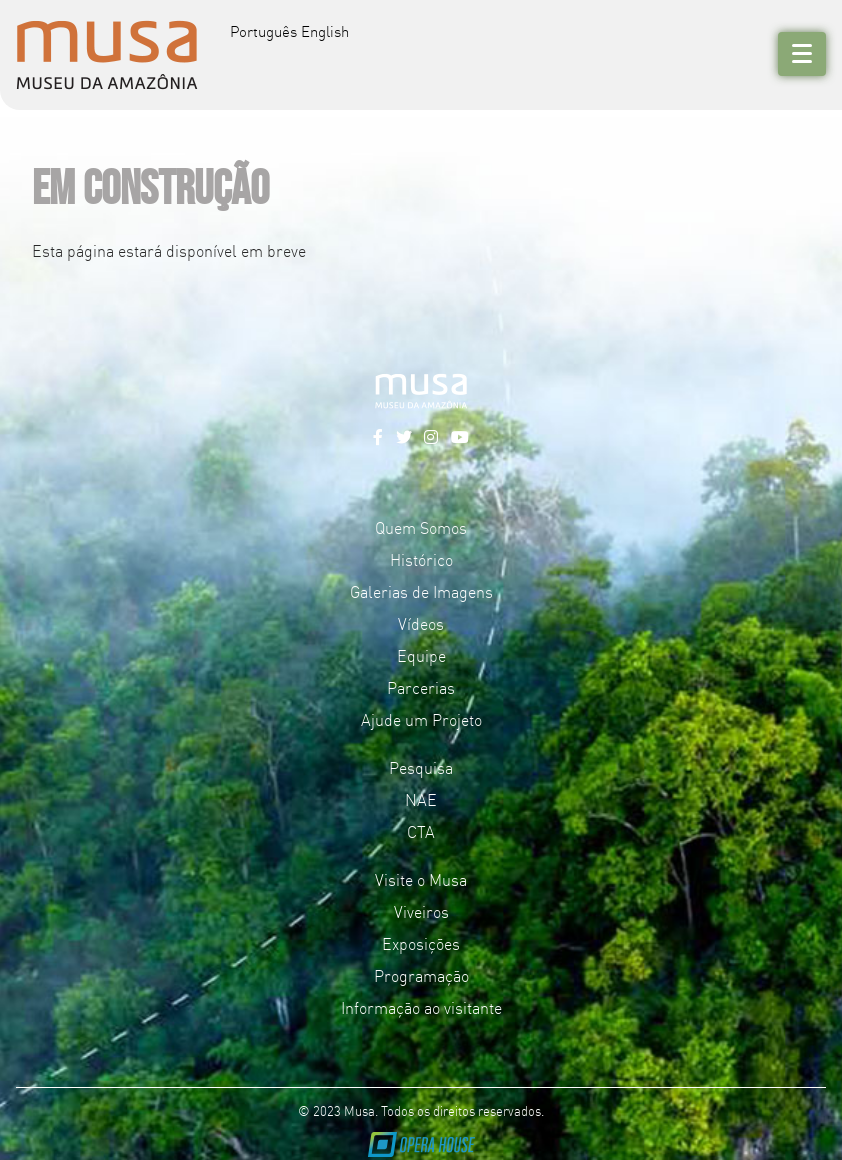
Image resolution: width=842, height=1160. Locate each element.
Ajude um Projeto (421, 719)
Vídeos (421, 623)
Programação (421, 975)
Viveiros (421, 911)
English (325, 30)
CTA (421, 831)
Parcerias (421, 687)
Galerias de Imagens (421, 591)
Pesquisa (421, 767)
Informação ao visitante (421, 1007)
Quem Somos (421, 527)
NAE (421, 799)
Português (263, 30)
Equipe (421, 655)
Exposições (421, 943)
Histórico (421, 559)
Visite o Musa (421, 879)
